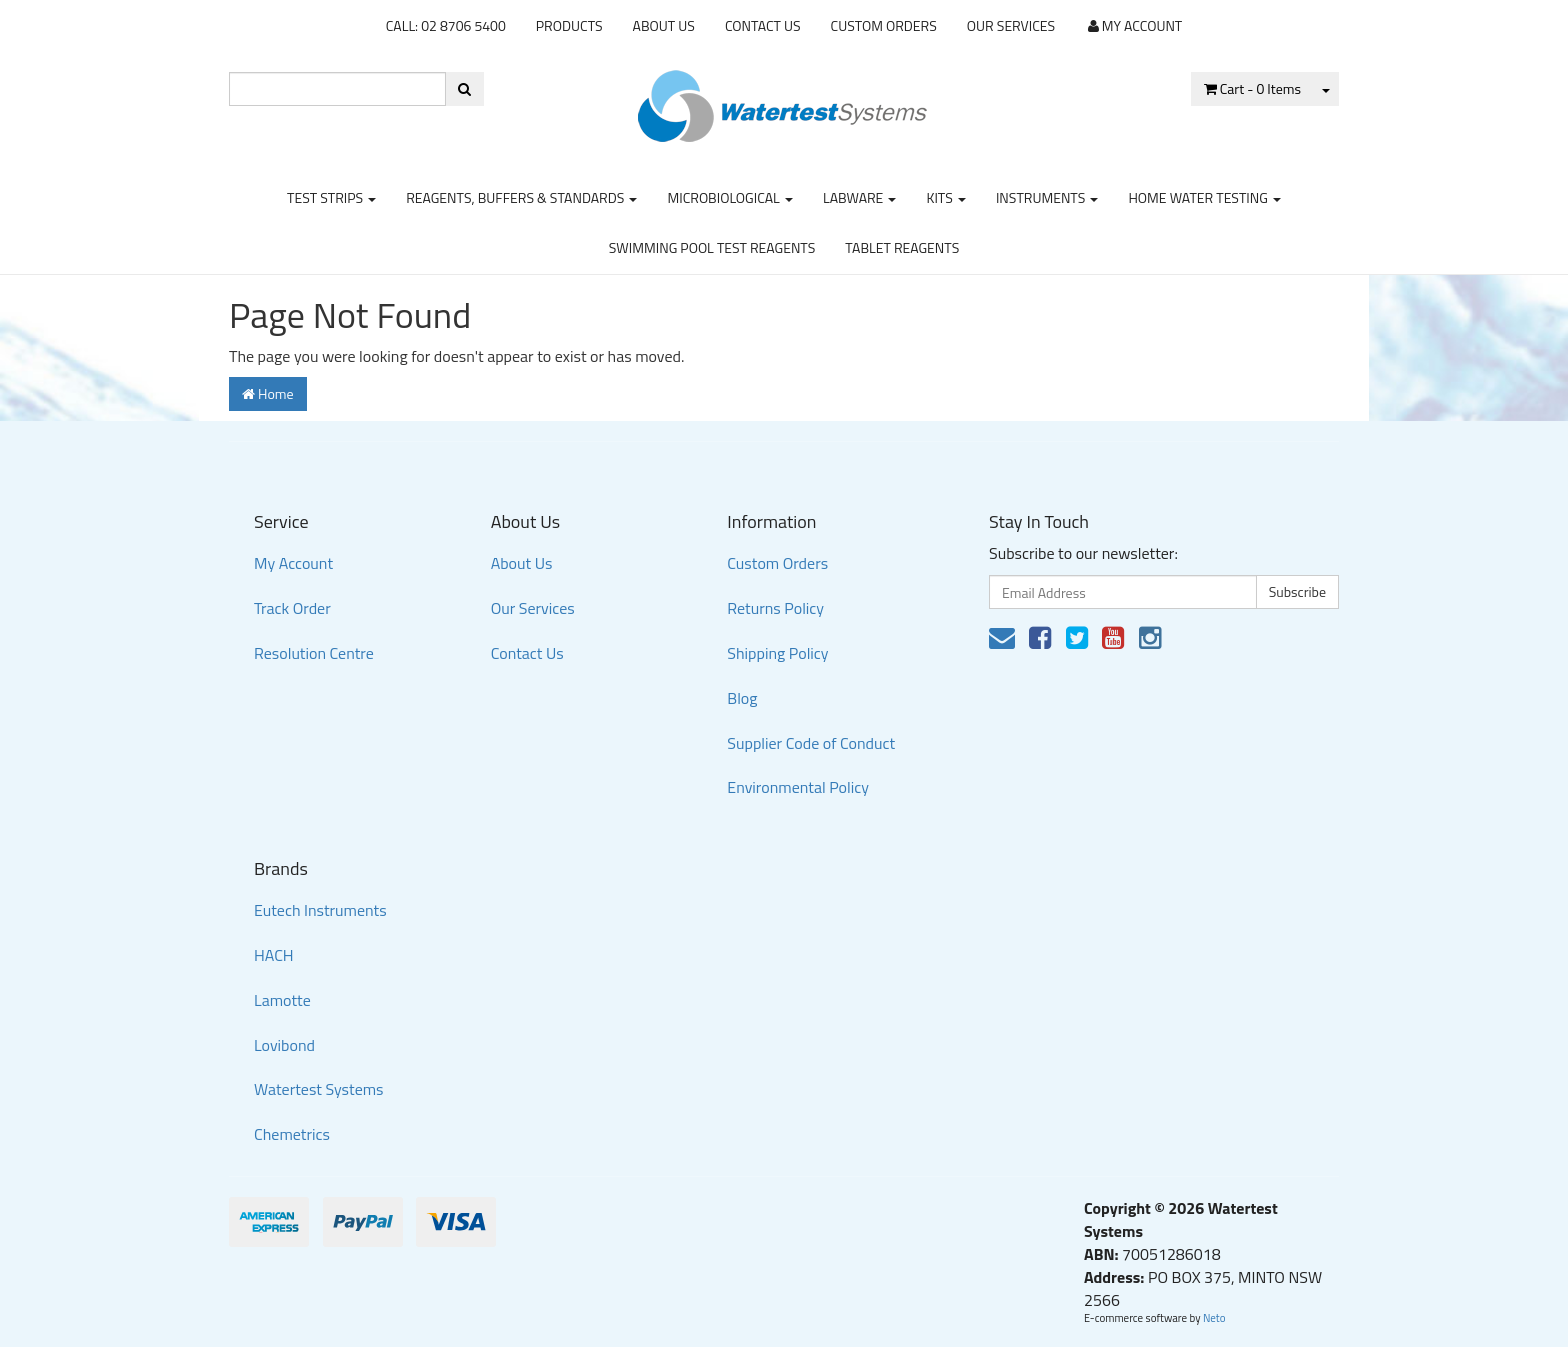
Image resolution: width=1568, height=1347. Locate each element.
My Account (293, 563)
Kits (945, 197)
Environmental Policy (798, 787)
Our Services (1011, 25)
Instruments (1047, 197)
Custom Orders (884, 25)
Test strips (331, 197)
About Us (664, 25)
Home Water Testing (1204, 197)
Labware (860, 197)
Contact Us (763, 25)
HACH (274, 955)
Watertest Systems (319, 1089)
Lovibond (284, 1045)
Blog (742, 698)
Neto (1214, 1318)
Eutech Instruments (320, 910)
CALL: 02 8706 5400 (446, 25)
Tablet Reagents (902, 247)
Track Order (292, 608)
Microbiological (729, 197)
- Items (1252, 88)
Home (268, 393)
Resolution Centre (314, 653)
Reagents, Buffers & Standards (521, 197)
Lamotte (282, 1000)
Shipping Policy (777, 653)
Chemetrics (292, 1134)
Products (569, 25)
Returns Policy (775, 608)
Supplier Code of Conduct (811, 743)
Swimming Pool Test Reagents (712, 247)
